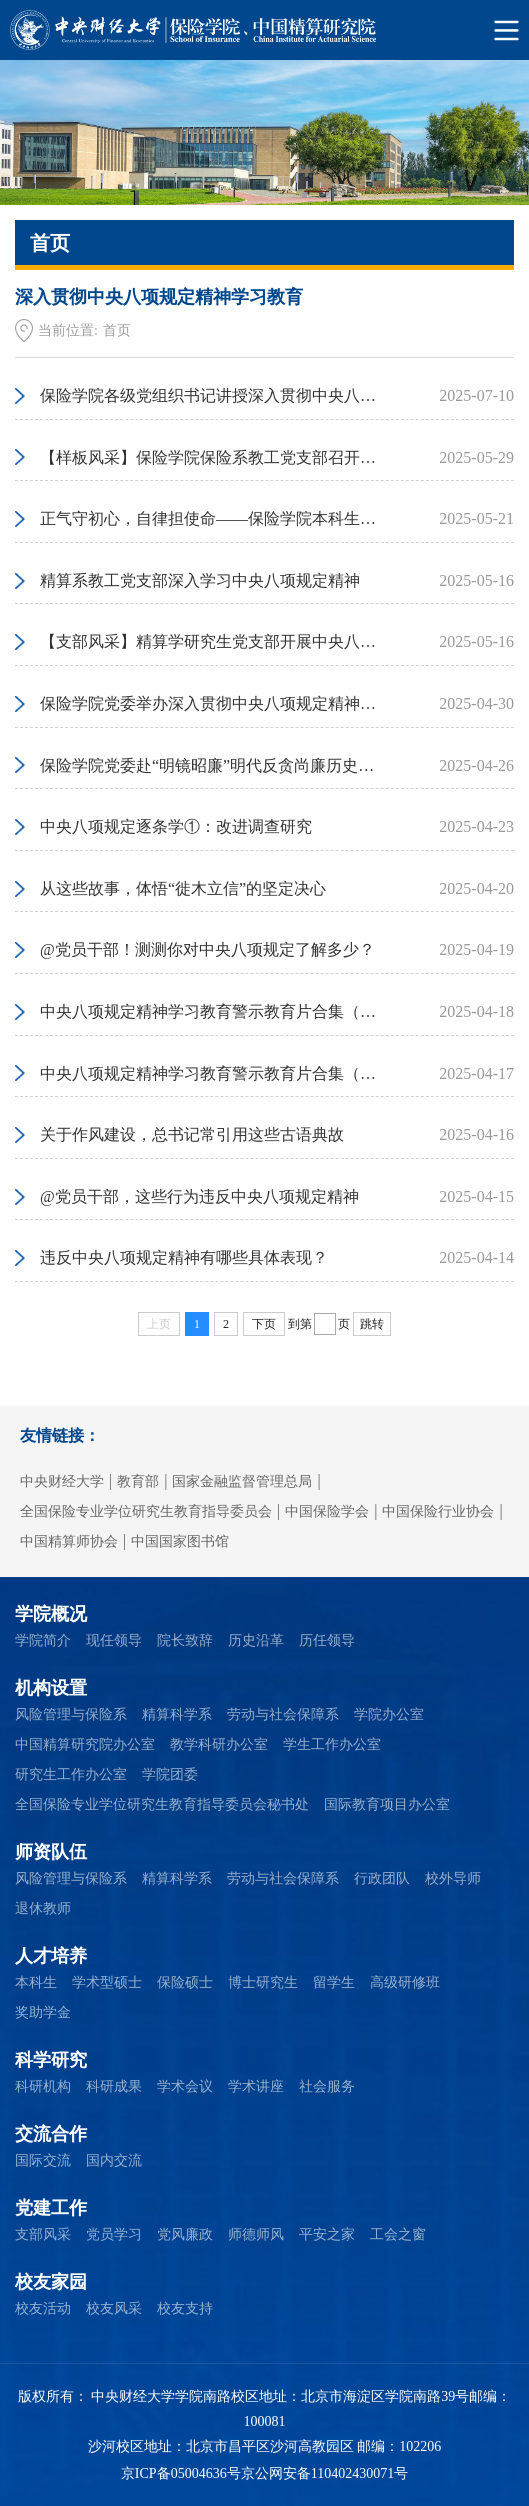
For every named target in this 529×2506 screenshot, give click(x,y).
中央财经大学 (62, 1481)
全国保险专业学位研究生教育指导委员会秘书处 (162, 1804)
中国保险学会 (327, 1511)
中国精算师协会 (69, 1541)
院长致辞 (185, 1640)
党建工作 (51, 2208)
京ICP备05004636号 (181, 2473)
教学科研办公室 (219, 1744)
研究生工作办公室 (71, 1774)
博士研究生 (263, 1982)
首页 (117, 330)
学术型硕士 (107, 1982)
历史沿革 (256, 1640)
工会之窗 (398, 2234)
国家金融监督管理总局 (242, 1481)
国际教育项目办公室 (387, 1804)
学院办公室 (389, 1714)
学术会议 (185, 2086)
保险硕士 (185, 1982)
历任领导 (327, 1640)
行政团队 (382, 1878)
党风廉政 (185, 2234)
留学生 (334, 1982)
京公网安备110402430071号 (324, 2473)
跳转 (372, 1324)
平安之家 (327, 2234)
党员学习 (114, 2234)
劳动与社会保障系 (283, 1714)
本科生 (36, 1982)
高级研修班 (405, 1982)
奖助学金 (43, 2012)
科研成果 (114, 2086)
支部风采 (43, 2234)
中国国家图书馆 (180, 1541)
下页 (264, 1324)
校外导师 (453, 1878)
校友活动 (43, 2308)
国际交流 (43, 2160)
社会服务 (327, 2086)
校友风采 (114, 2308)
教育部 (138, 1481)
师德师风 (256, 2234)
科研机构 (43, 2086)
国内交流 (114, 2160)
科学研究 (51, 2060)
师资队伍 (51, 1852)
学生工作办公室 (332, 1744)
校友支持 (185, 2308)
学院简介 (43, 1640)
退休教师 (43, 1908)
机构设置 (51, 1688)
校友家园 (51, 2282)
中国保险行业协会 (438, 1511)
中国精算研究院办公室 (85, 1744)
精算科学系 (177, 1714)
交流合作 (51, 2134)
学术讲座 (256, 2086)
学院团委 (170, 1774)
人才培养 (51, 1956)
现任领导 (114, 1640)
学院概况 (51, 1614)
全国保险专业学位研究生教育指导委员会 (146, 1511)
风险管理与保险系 (71, 1714)
